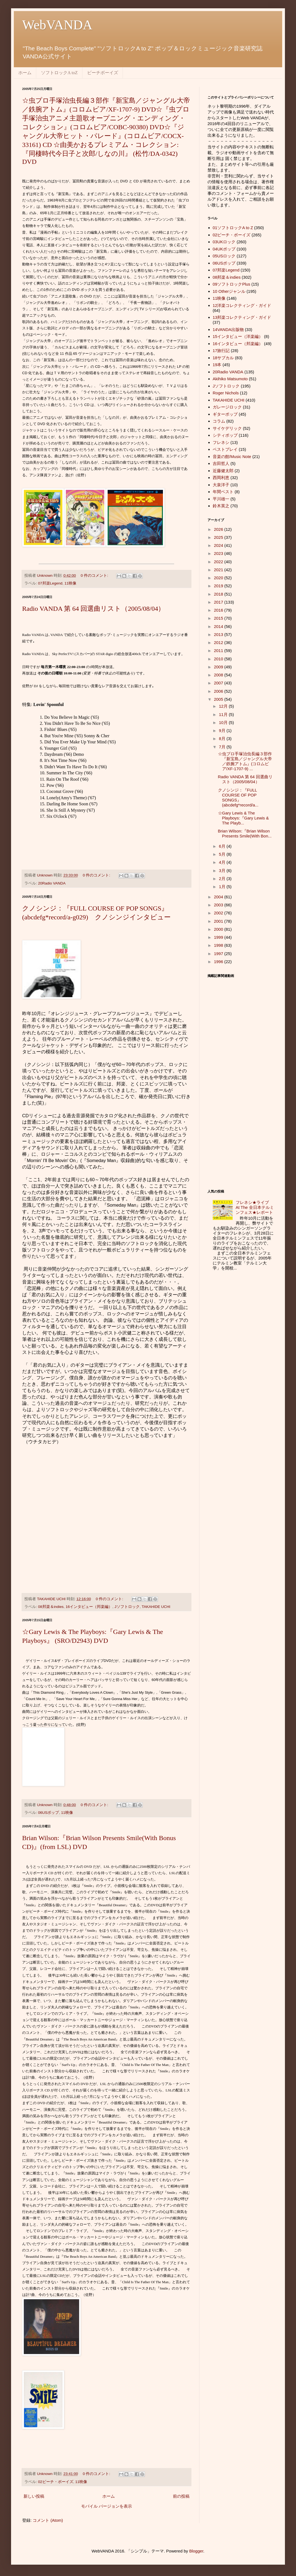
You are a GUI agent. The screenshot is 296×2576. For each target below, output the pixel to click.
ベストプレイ (225, 449)
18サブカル (223, 357)
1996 (219, 961)
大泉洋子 (221, 484)
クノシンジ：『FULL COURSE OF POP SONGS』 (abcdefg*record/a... (238, 797)
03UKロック (224, 241)
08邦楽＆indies (51, 1607)
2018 (219, 594)
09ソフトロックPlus (231, 284)
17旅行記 (221, 350)
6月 (223, 846)
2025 (219, 537)
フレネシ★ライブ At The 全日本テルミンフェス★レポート (256, 1207)
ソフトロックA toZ (59, 72)
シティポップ (225, 435)
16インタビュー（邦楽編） (89, 1607)
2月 (223, 878)
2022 (219, 561)
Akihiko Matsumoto (230, 378)
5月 (223, 854)
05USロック (224, 256)
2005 (219, 699)
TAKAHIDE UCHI (156, 1607)
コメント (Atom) (48, 2520)
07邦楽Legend (50, 583)
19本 (217, 364)
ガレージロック (227, 407)
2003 (219, 904)
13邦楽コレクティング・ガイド (242, 317)
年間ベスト (223, 491)
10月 (224, 722)
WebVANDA (57, 24)
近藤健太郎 (223, 470)
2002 (219, 913)
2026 (219, 529)
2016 (219, 610)
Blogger (196, 2551)
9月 (223, 730)
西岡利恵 (221, 477)
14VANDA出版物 (228, 329)
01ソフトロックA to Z (233, 227)
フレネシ (221, 442)
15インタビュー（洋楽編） (238, 336)
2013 (219, 634)
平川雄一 (221, 498)
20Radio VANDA (52, 883)
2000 (219, 929)
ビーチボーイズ (102, 72)
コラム (219, 421)
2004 (219, 896)
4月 (223, 862)
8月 (223, 738)
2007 (219, 683)
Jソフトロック (127, 1607)
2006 (219, 691)
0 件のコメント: (95, 575)
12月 (224, 706)
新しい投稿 (34, 2496)
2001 (219, 921)
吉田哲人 (221, 463)
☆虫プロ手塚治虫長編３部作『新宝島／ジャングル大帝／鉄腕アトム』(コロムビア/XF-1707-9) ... (245, 761)
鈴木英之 (221, 505)
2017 (219, 602)
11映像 (70, 583)
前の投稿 (181, 2496)
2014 (219, 626)
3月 (223, 870)
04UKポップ (224, 249)
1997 (219, 953)
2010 (219, 658)
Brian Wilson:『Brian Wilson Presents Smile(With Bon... (245, 833)
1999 (219, 937)
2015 (219, 618)
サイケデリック (227, 428)
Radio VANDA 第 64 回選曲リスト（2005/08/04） (93, 608)
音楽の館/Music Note (232, 456)
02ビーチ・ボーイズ (55, 2482)
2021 (219, 569)
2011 (219, 650)
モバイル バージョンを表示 (106, 2506)
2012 (219, 642)
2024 (219, 545)
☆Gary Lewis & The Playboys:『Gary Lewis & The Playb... (243, 818)
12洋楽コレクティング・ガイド (242, 305)
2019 (219, 585)
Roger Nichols (226, 392)
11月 (224, 714)
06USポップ (48, 1813)
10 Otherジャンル (229, 291)
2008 (219, 675)
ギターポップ (225, 414)
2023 (219, 553)
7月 (223, 746)
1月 (223, 886)
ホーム (25, 72)
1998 (219, 945)
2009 (219, 666)
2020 (219, 577)
